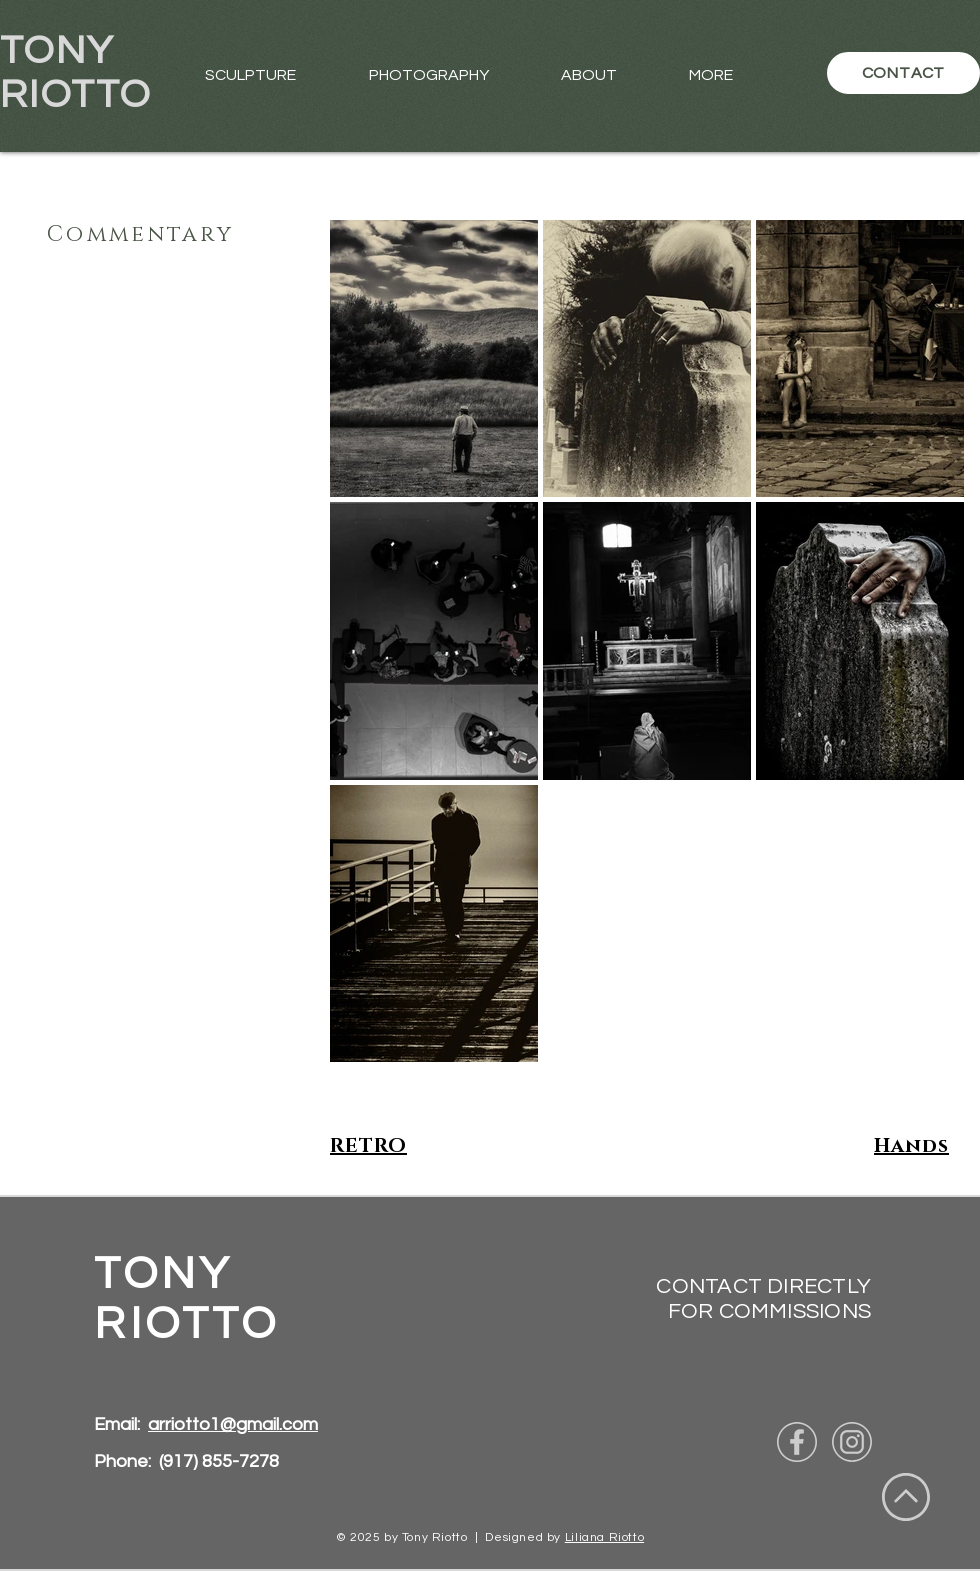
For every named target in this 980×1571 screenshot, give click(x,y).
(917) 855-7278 (219, 1461)
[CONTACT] (903, 73)
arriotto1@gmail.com (233, 1424)
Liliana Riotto (604, 1537)
